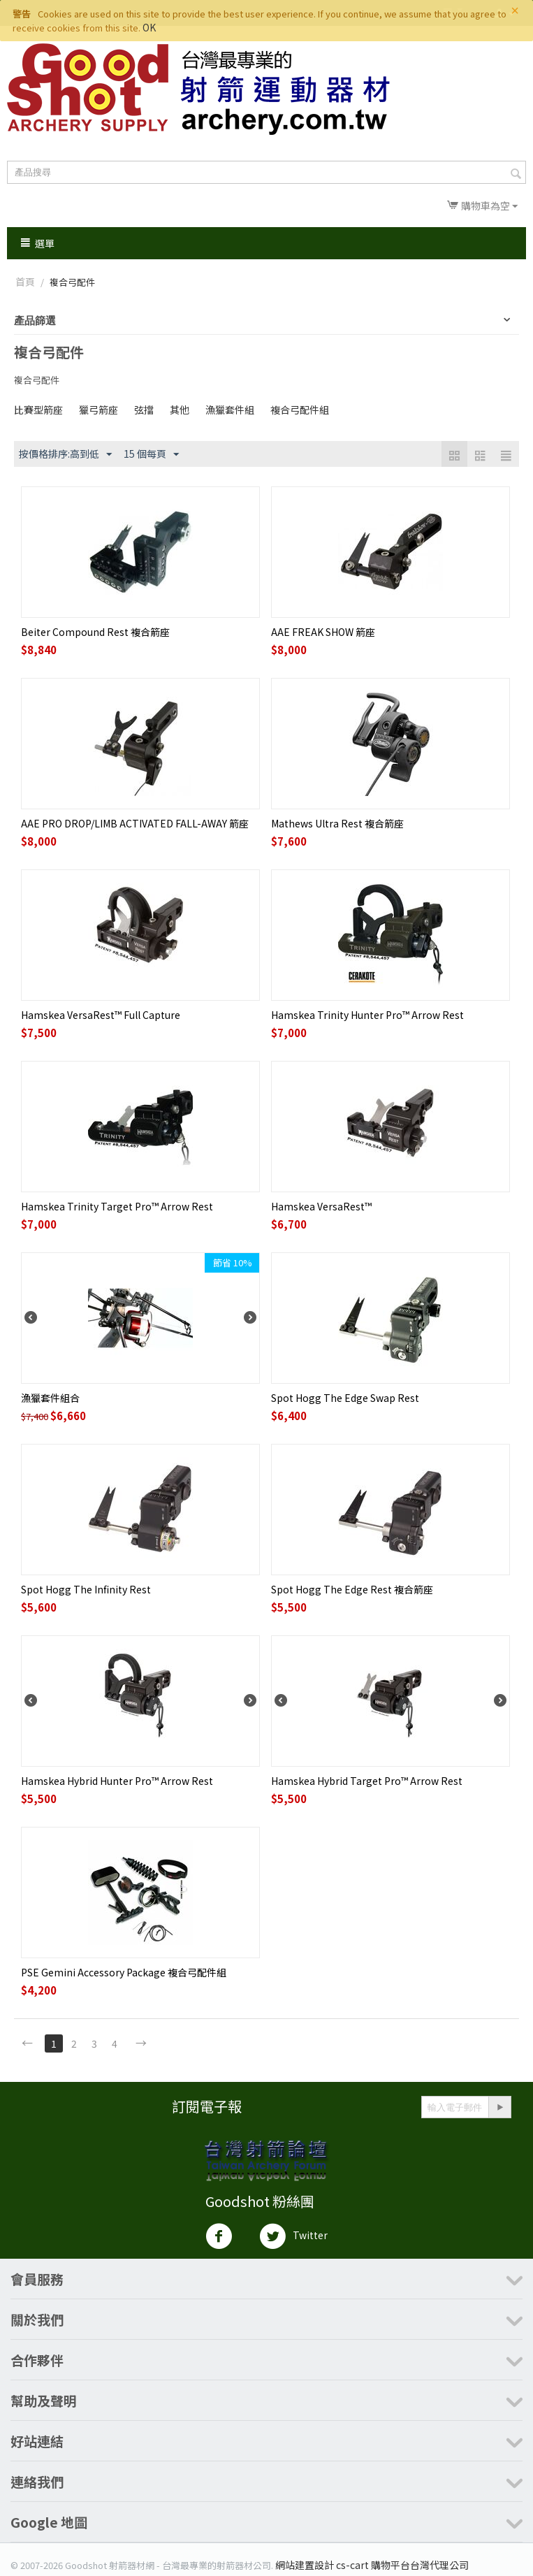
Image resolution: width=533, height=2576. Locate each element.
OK (149, 27)
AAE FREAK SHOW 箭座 (323, 632)
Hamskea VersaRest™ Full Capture (100, 1015)
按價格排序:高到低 (65, 454)
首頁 (25, 282)
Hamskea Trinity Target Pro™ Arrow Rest (117, 1206)
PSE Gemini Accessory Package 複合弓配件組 (123, 1972)
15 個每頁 (151, 454)
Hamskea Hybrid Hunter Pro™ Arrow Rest (117, 1781)
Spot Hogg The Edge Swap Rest (345, 1398)
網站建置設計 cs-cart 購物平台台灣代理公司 (372, 2565)
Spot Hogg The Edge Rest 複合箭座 (352, 1589)
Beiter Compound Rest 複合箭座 (95, 632)
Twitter (293, 2236)
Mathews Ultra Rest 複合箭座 (337, 823)
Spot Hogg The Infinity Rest (86, 1589)
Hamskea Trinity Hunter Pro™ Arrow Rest (367, 1015)
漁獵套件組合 (50, 1398)
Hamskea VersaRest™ (321, 1206)
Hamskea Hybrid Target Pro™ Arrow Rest (366, 1781)
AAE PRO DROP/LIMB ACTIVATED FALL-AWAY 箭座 (135, 823)
